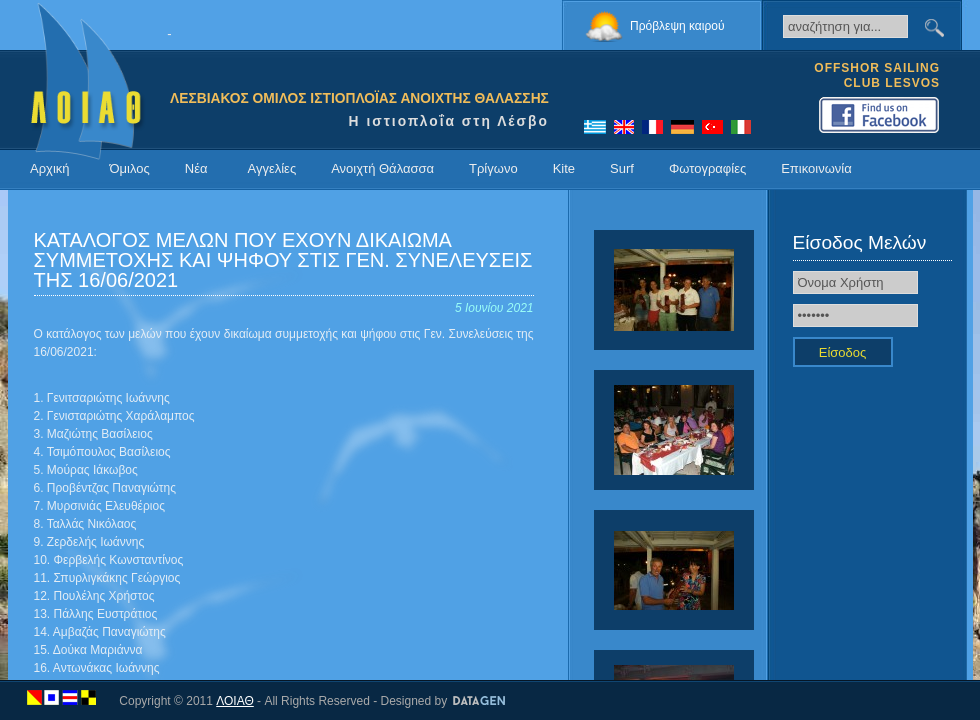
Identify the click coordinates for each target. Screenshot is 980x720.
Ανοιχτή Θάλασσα (382, 168)
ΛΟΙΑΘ (235, 701)
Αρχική (50, 168)
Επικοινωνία (816, 168)
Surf (622, 168)
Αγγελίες (271, 168)
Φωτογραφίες (707, 168)
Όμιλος (130, 168)
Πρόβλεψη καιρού (677, 26)
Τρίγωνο (493, 168)
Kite (564, 168)
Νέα (196, 168)
